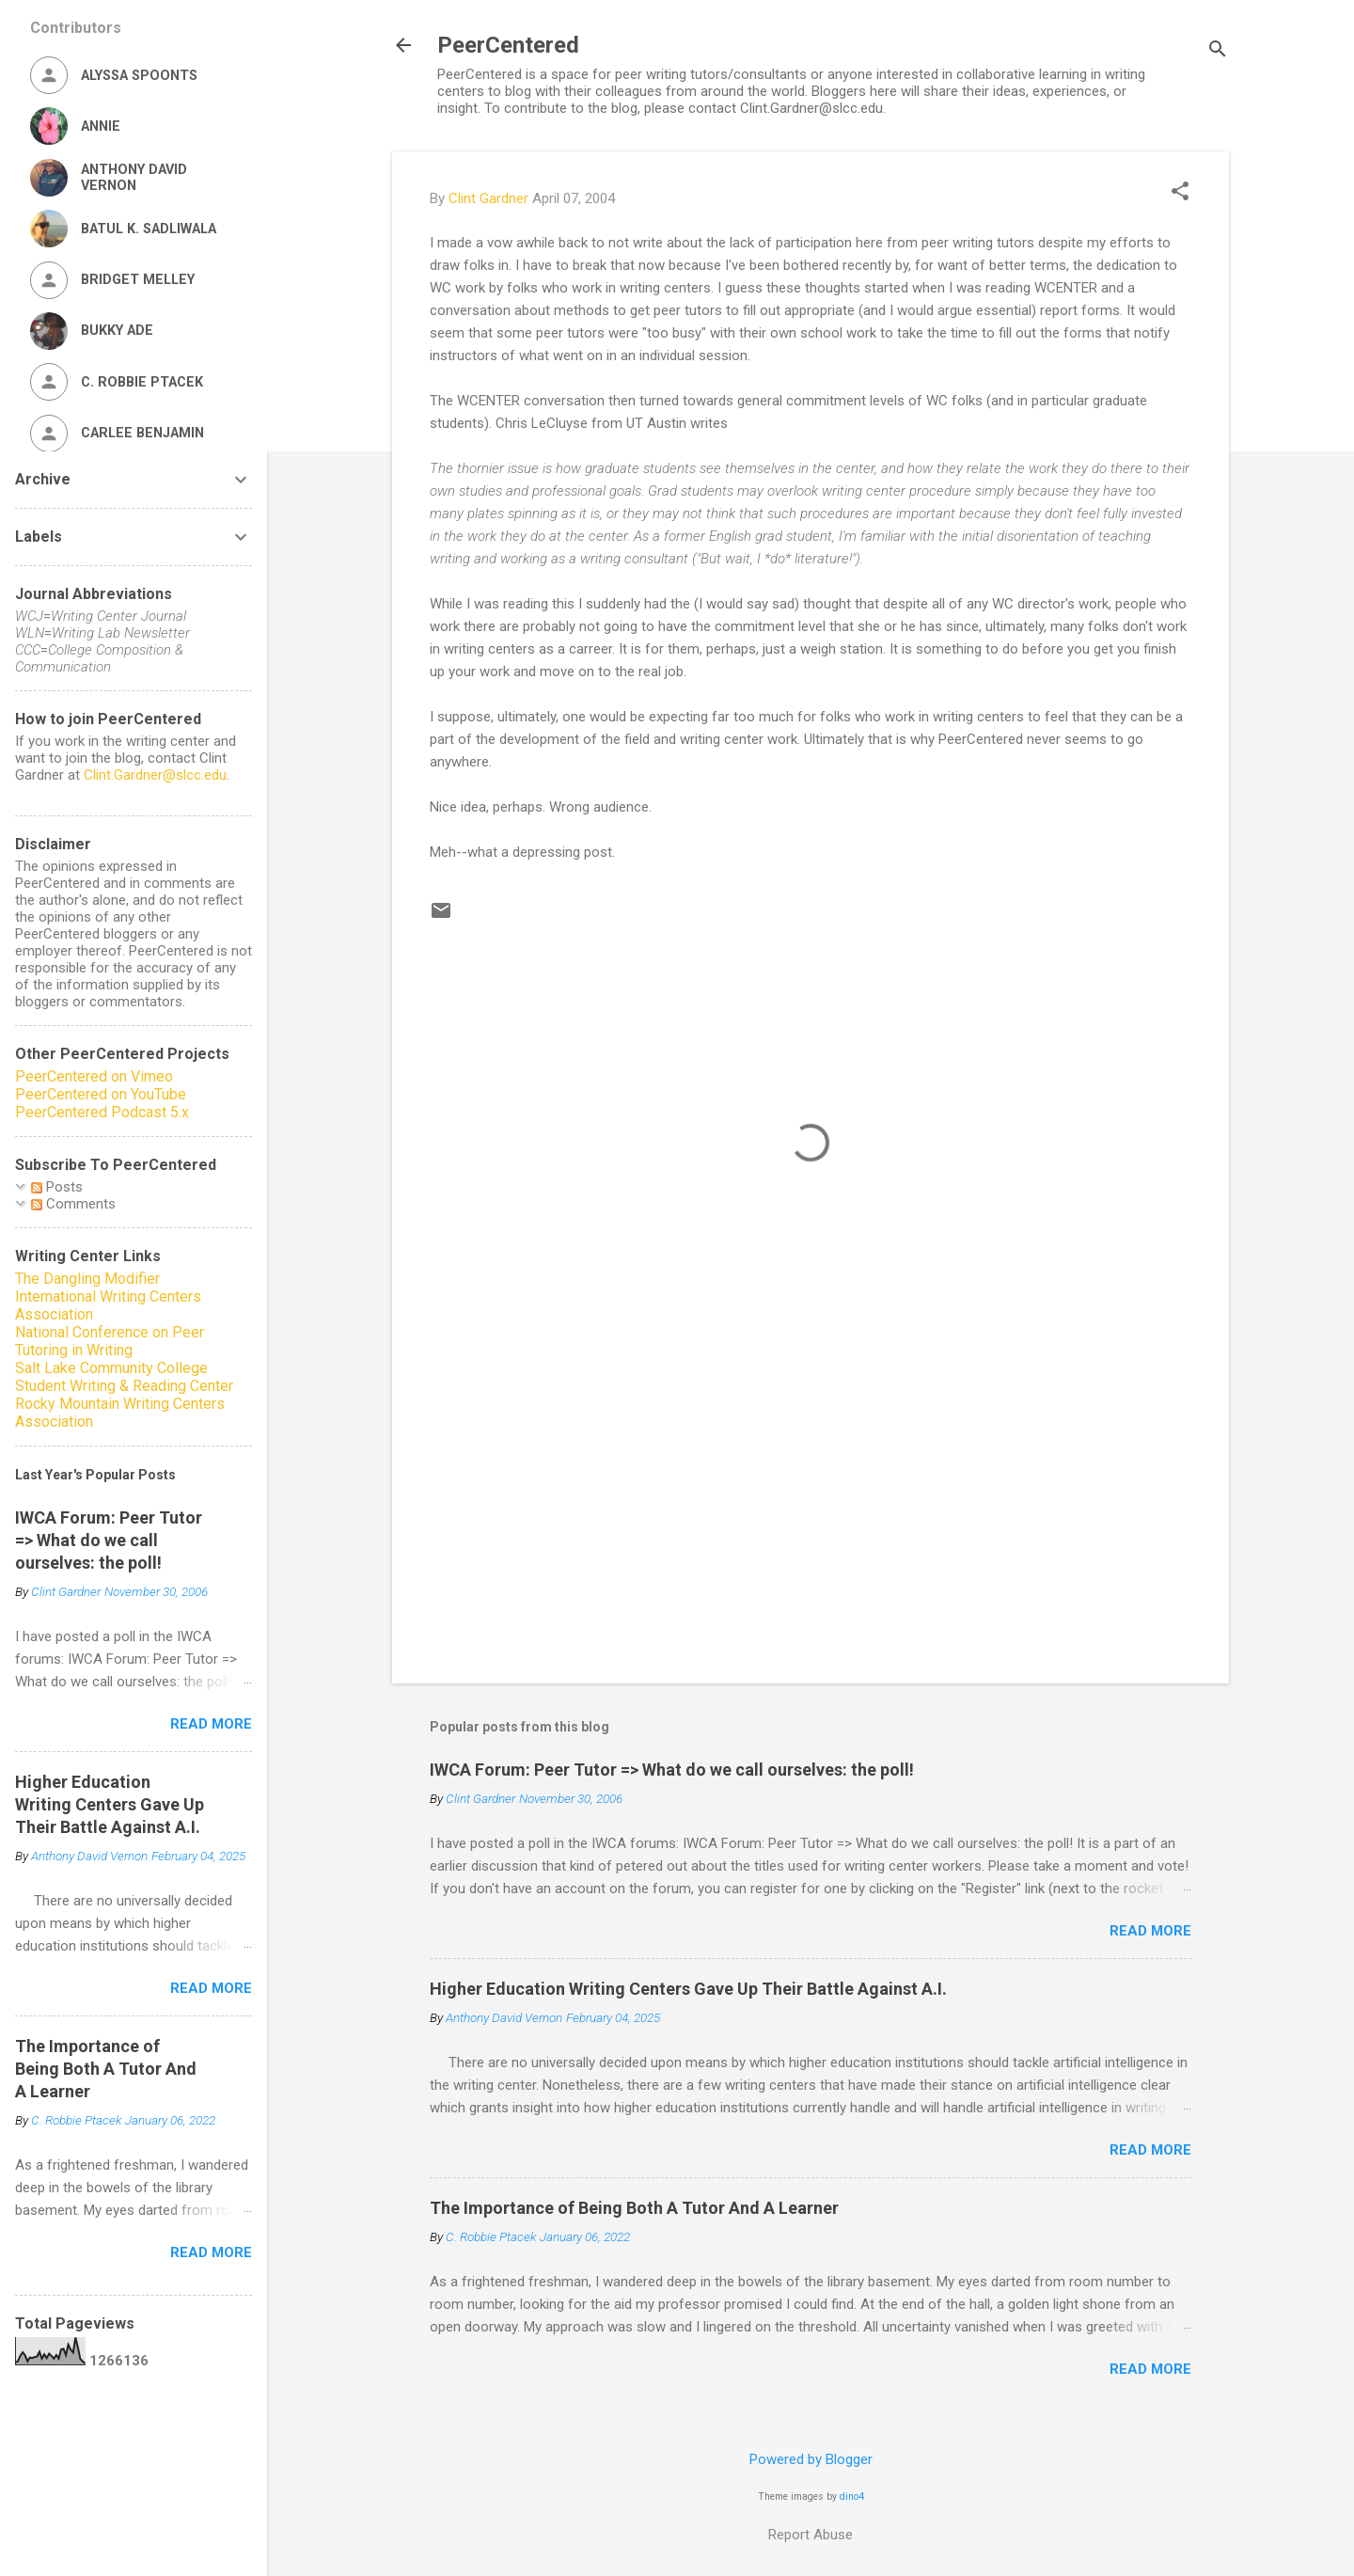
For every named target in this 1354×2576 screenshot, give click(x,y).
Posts (57, 1186)
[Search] (1217, 51)
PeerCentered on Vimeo (94, 1076)
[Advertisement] (810, 1508)
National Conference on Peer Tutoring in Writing (109, 1341)
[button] (1180, 193)
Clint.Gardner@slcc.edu (155, 774)
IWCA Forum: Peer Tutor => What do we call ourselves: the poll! (672, 1769)
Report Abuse (810, 2534)
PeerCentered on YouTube (100, 1094)
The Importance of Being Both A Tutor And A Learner (634, 2208)
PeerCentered (508, 45)
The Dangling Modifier (87, 1279)
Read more (1150, 1930)
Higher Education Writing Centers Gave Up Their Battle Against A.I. (688, 1989)
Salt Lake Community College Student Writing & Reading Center (124, 1377)
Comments (73, 1203)
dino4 (852, 2496)
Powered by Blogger (811, 2459)
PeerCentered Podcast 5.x (102, 1112)
